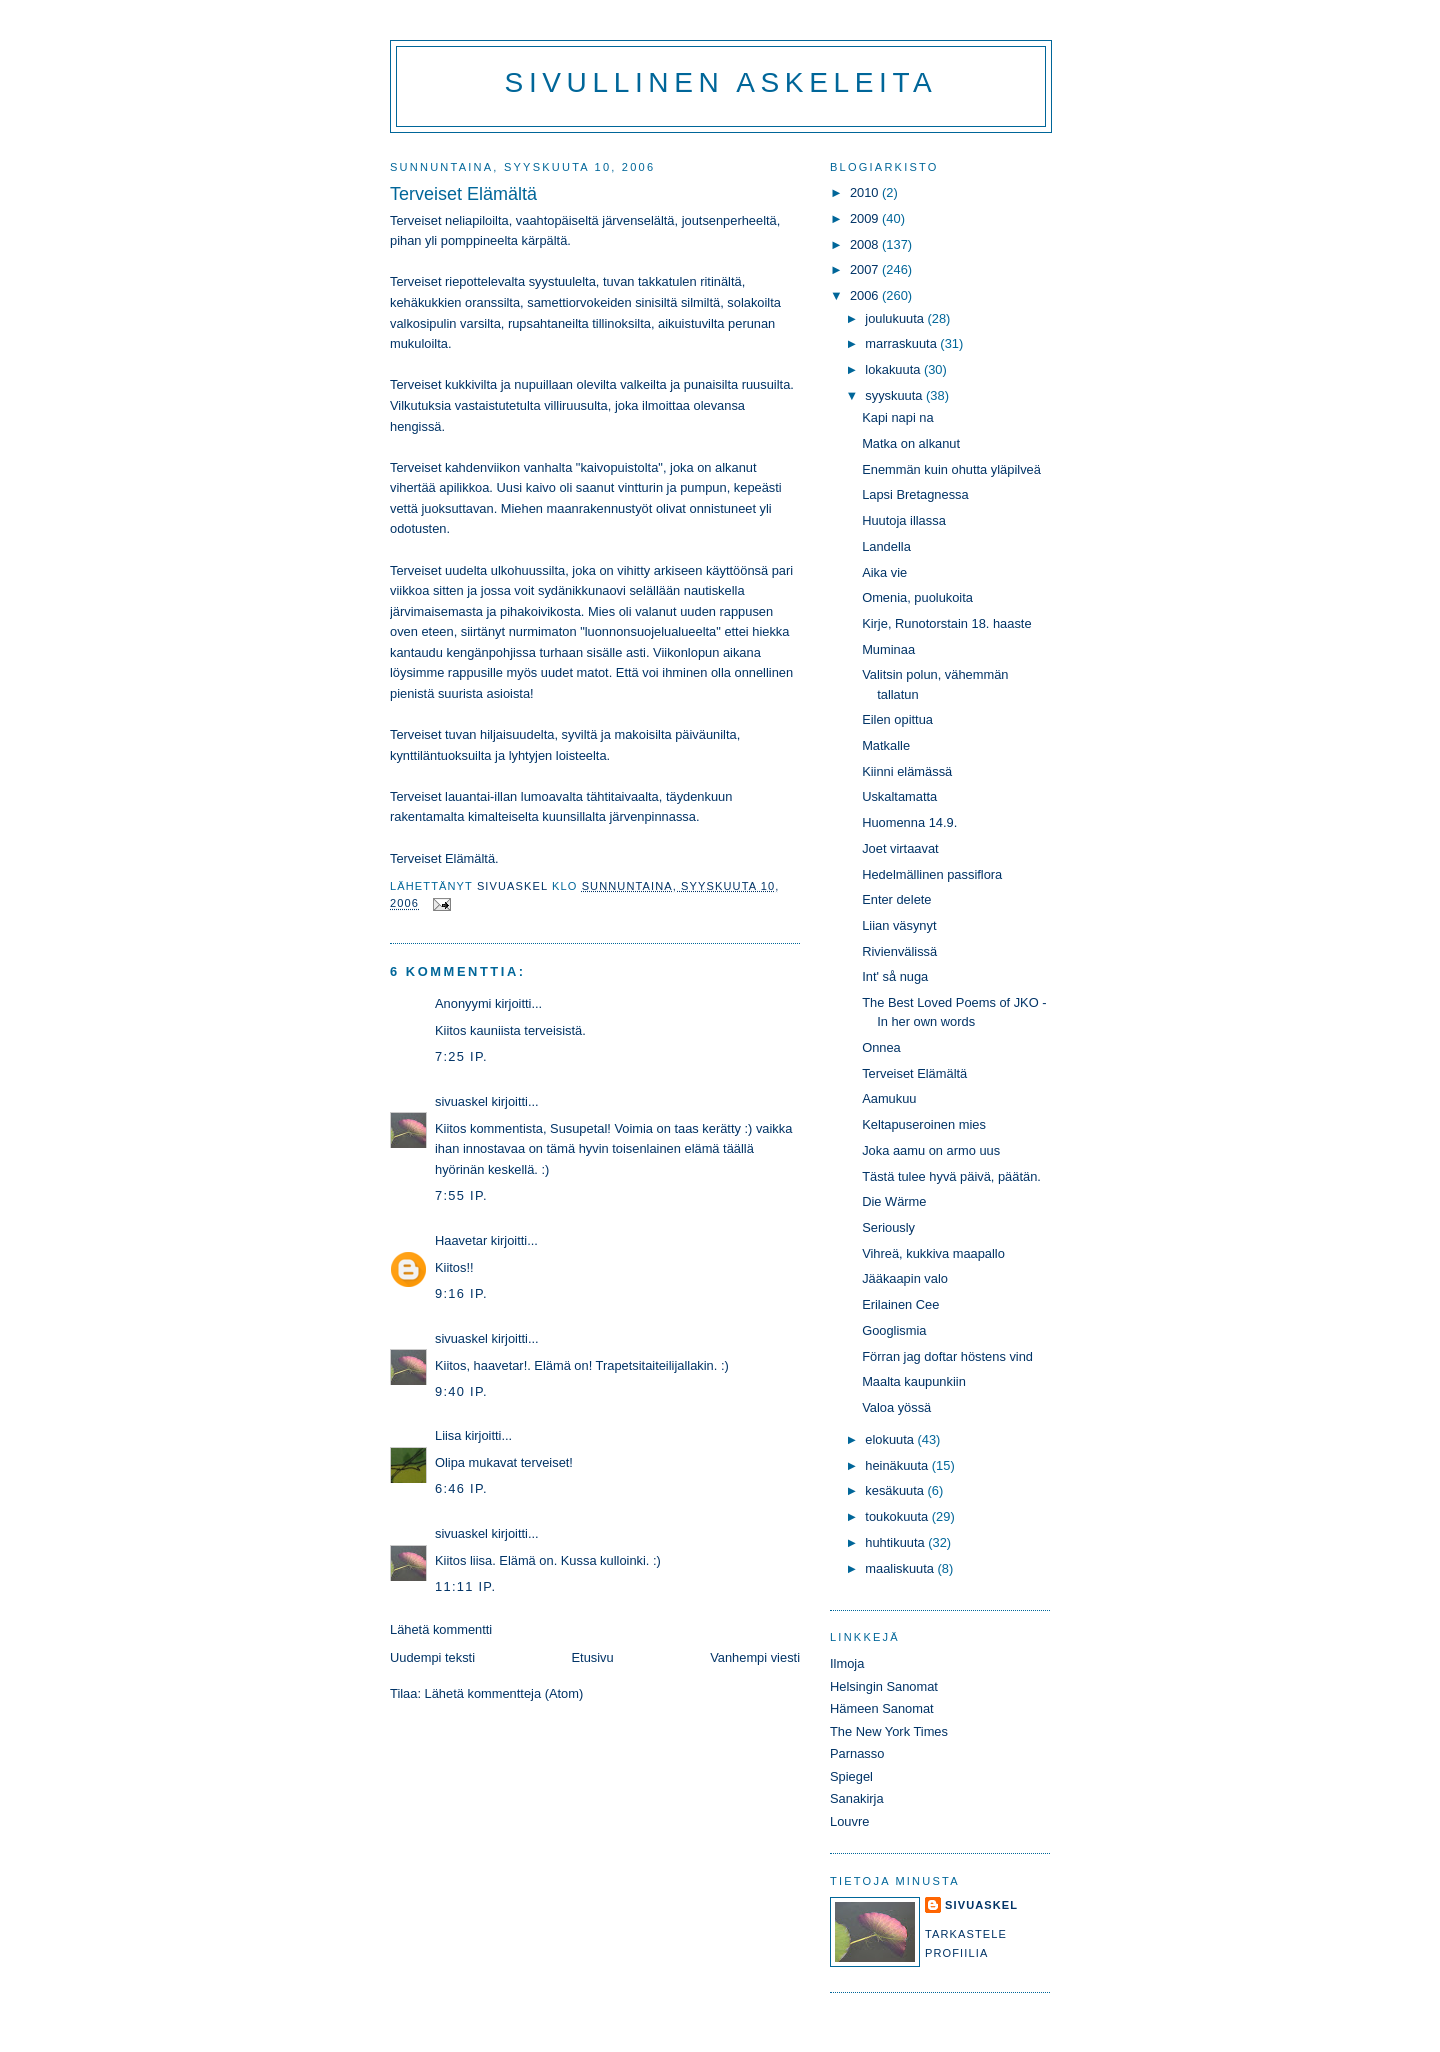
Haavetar (461, 1240)
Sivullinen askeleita (721, 82)
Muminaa (888, 649)
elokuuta (891, 1439)
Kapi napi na (898, 417)
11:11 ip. (465, 1586)
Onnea (881, 1047)
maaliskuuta (901, 1568)
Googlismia (894, 1330)
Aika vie (884, 572)
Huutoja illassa (904, 520)
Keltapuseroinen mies (924, 1124)
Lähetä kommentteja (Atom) (504, 1693)
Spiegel (851, 1776)
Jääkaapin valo (905, 1278)
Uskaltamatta (899, 796)
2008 (866, 244)
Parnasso (857, 1753)
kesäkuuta (896, 1490)
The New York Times (889, 1731)
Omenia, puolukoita (917, 597)
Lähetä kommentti (441, 1629)
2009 (866, 218)
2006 (866, 295)
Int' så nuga (895, 976)
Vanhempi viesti (755, 1657)
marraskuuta (902, 343)
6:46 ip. (461, 1488)
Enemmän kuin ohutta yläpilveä (951, 469)
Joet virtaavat (900, 848)
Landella (886, 546)
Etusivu (593, 1657)
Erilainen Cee (900, 1304)
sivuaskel (461, 1101)
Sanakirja (857, 1798)
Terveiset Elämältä (914, 1073)
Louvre (849, 1821)
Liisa (448, 1435)
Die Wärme (894, 1201)
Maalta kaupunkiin (914, 1381)
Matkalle (886, 745)
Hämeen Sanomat (882, 1708)
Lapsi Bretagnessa (915, 494)
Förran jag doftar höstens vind (947, 1356)
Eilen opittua (897, 719)
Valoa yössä (896, 1407)
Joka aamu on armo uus (931, 1150)
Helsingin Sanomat (884, 1686)
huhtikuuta (896, 1542)
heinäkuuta (898, 1465)
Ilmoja (847, 1663)
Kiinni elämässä (907, 771)
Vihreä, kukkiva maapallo (933, 1253)
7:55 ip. (461, 1195)
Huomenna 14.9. (909, 822)
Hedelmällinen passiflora (932, 874)
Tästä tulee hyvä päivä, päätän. (951, 1176)
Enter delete (896, 899)
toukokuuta (898, 1516)
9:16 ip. (461, 1293)
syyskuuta (895, 395)
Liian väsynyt (899, 925)
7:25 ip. (461, 1056)
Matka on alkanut (911, 443)
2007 (866, 269)
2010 (866, 192)
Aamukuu (889, 1098)
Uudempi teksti (432, 1657)
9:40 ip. (461, 1391)
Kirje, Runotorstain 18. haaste (946, 623)
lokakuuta (894, 369)
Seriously (888, 1227)
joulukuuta (896, 318)
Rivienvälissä (899, 951)
